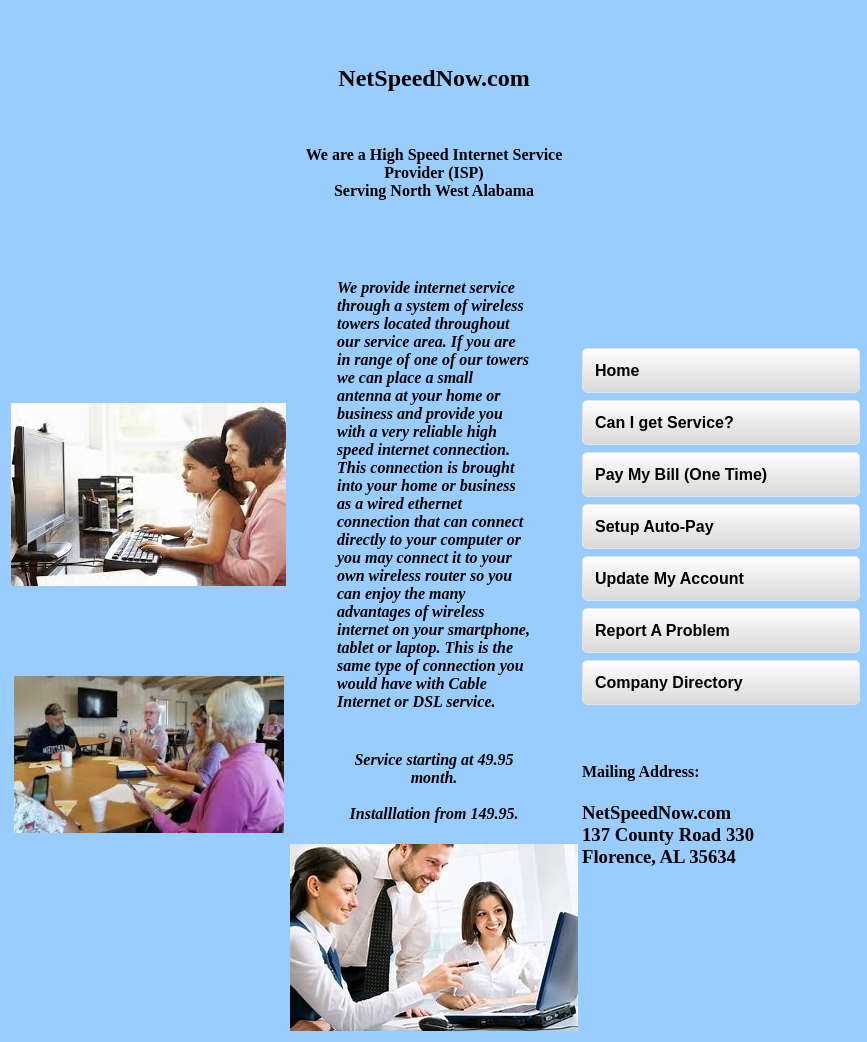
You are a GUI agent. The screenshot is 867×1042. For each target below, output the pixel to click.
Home (617, 370)
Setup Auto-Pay (654, 526)
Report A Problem (662, 630)
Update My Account (669, 578)
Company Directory (669, 682)
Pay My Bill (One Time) (681, 474)
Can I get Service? (664, 422)
